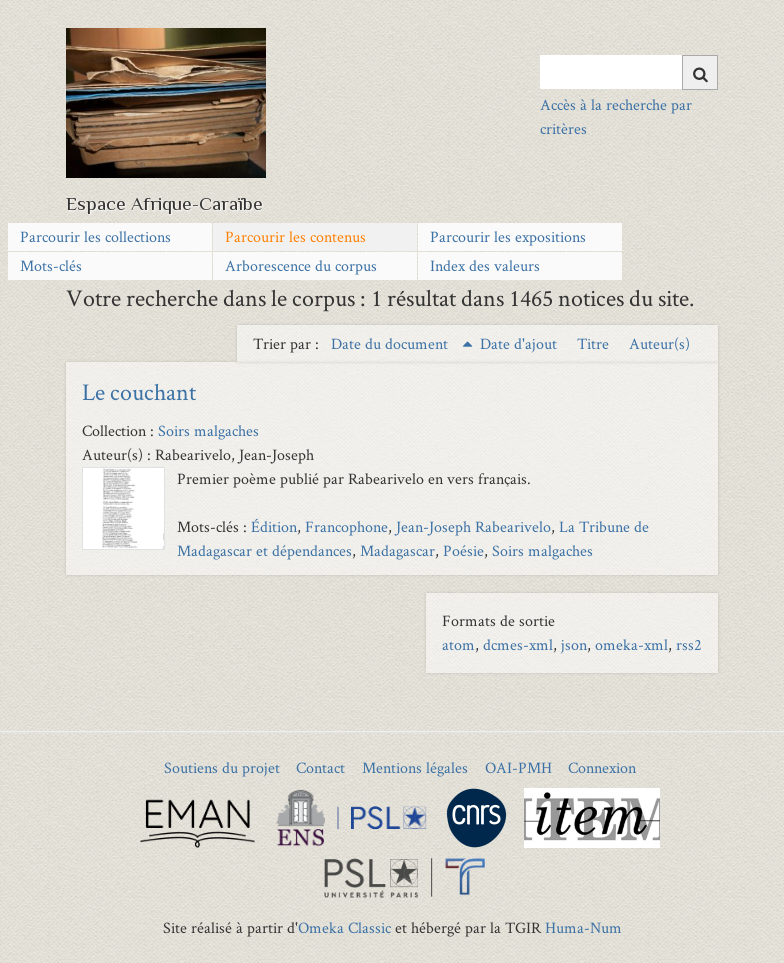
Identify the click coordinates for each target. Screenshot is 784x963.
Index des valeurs (485, 265)
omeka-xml (631, 644)
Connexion (602, 767)
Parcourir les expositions (508, 236)
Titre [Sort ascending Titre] (595, 343)
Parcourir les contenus (295, 236)
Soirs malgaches (208, 430)
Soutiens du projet (222, 767)
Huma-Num (583, 927)
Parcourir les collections (95, 236)
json (574, 644)
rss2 (689, 644)
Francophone (346, 526)
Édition (274, 526)
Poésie (463, 550)
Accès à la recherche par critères (616, 116)
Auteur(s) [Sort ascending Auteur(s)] (659, 343)
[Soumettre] (700, 72)
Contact (320, 767)
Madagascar (397, 550)
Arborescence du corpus (301, 265)
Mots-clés (51, 265)
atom (458, 644)
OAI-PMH (518, 767)
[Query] (628, 72)
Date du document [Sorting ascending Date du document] (391, 343)
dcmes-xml (518, 644)
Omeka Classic (344, 927)
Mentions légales (415, 767)
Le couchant (139, 391)
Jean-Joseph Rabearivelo (473, 526)
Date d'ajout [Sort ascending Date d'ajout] (520, 343)
